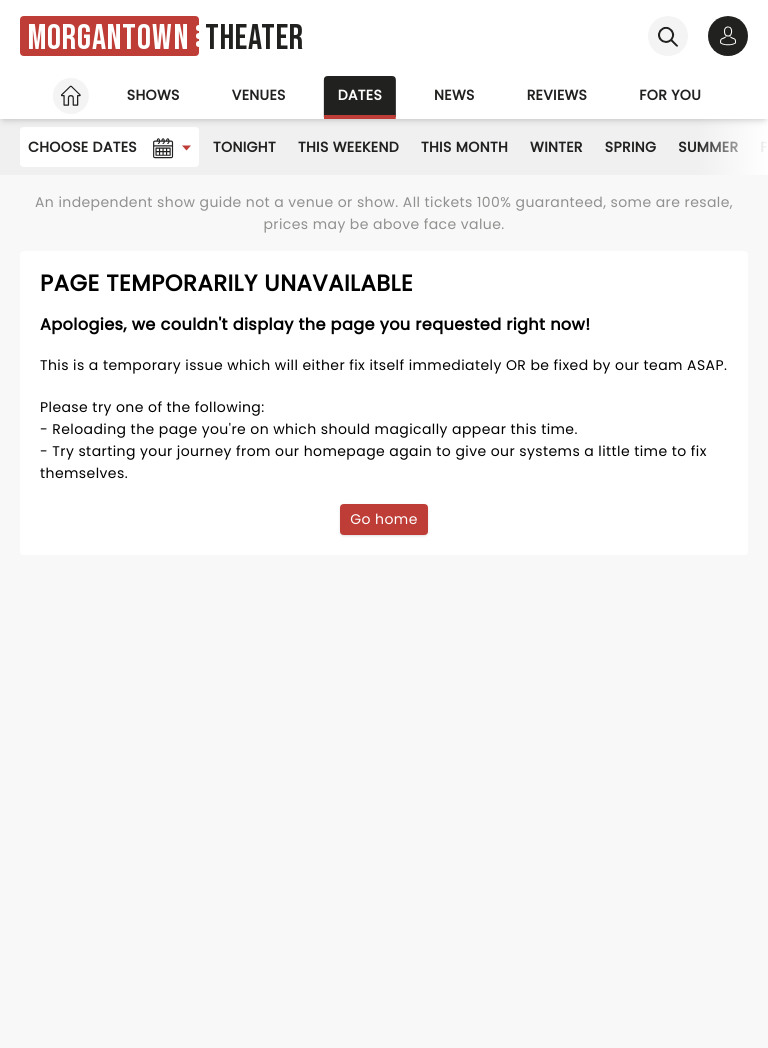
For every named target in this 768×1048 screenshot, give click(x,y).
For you (670, 95)
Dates (360, 95)
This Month (464, 147)
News (454, 95)
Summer (708, 147)
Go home (384, 519)
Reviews (557, 95)
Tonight (244, 147)
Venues (259, 95)
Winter (556, 147)
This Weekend (348, 147)
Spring (631, 147)
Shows (153, 95)
